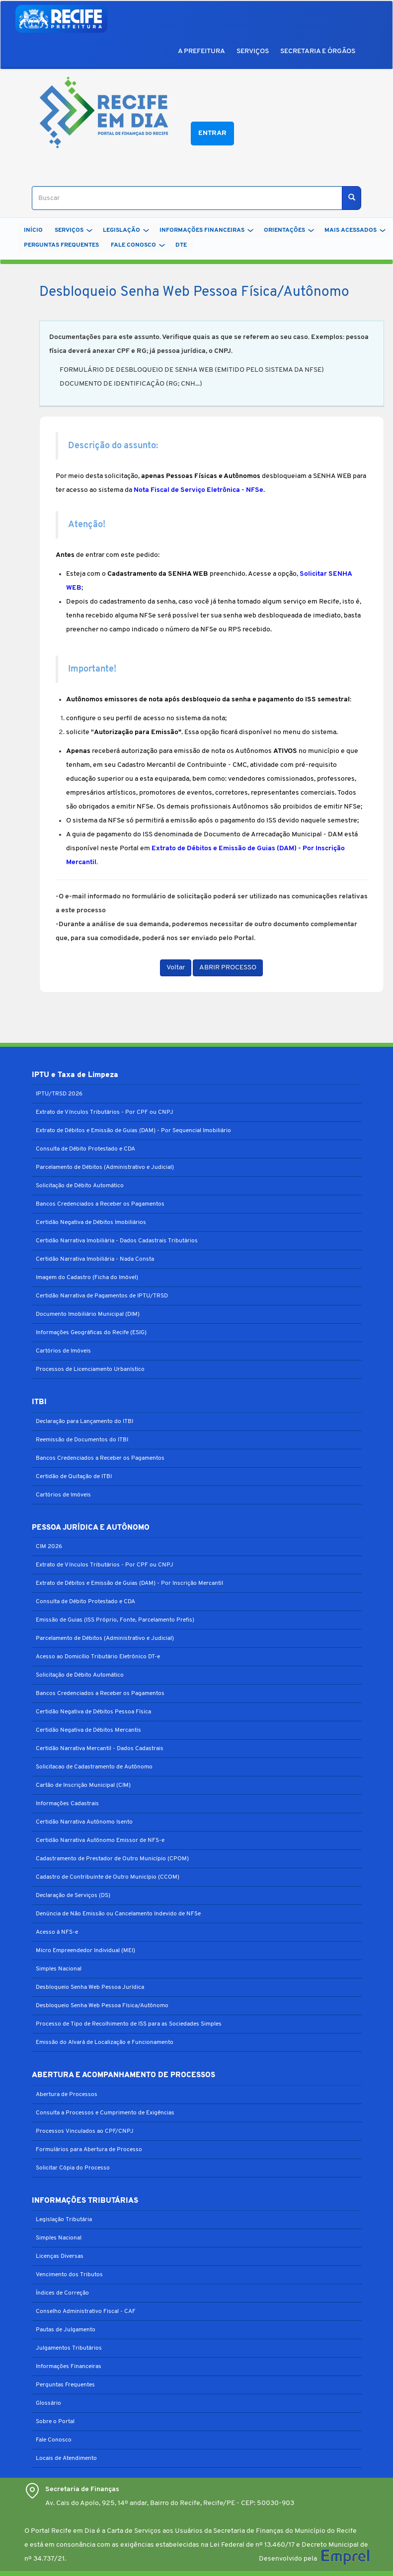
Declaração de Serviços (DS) (73, 1895)
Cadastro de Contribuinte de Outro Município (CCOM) (107, 1877)
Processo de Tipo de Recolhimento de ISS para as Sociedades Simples (129, 2024)
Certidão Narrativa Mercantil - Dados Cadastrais (99, 1749)
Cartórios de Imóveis (63, 1351)
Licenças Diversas (59, 2256)
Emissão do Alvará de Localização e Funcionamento (104, 2042)
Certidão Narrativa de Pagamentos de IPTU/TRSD (102, 1296)
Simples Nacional (58, 1969)
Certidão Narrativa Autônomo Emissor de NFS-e (100, 1840)
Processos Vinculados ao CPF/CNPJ (85, 2131)
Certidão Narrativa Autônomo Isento (84, 1822)
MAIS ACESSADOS (355, 230)
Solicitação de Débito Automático (80, 1186)
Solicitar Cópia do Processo (73, 2168)
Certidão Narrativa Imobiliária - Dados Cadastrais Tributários (117, 1241)
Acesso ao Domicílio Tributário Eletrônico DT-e (98, 1657)
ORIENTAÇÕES (289, 230)
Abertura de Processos (66, 2095)
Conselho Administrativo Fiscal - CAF (86, 2311)
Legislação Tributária (64, 2220)
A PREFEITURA (201, 51)
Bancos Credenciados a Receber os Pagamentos (100, 1204)
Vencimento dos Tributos (69, 2275)
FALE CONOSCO (138, 245)
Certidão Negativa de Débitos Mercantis (88, 1730)
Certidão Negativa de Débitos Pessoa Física (93, 1712)
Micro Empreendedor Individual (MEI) (85, 1951)
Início (33, 230)
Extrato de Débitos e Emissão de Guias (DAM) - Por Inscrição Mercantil (129, 1583)
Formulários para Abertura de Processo (89, 2150)
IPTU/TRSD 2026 (59, 1094)
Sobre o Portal (55, 2422)
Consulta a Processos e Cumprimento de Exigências (105, 2113)
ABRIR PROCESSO (227, 967)
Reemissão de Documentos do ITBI (82, 1440)
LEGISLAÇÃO (126, 230)
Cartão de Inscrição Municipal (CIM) (83, 1785)
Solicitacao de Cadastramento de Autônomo (94, 1767)
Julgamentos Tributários (69, 2348)
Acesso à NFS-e (57, 1932)
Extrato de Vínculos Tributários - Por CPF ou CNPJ (104, 1112)
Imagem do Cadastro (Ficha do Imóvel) (87, 1278)
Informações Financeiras (68, 2367)
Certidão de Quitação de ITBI (74, 1477)
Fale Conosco (54, 2440)
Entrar (212, 133)
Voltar (175, 967)
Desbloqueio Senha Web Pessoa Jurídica (90, 1987)
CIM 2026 (49, 1547)
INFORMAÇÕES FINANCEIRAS (206, 230)
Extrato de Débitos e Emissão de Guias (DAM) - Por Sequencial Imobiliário (133, 1131)
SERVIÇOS (252, 51)
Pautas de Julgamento (65, 2330)
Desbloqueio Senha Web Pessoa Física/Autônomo (102, 2006)
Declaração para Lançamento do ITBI (84, 1421)
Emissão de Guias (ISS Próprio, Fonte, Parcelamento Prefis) (115, 1620)
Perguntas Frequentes (65, 2385)
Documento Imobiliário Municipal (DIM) (88, 1314)
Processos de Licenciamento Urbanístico (90, 1369)
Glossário (48, 2403)
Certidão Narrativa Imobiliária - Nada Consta (95, 1259)
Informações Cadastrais (67, 1804)
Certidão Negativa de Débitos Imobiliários (91, 1222)
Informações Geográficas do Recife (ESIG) (91, 1333)
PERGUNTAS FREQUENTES (61, 245)
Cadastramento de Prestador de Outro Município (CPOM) (112, 1859)
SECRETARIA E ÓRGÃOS (317, 51)
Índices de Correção (62, 2293)
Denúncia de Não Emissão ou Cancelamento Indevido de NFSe (118, 1914)
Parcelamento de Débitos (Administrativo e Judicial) (105, 1167)
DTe (181, 245)
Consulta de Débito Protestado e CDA (85, 1149)
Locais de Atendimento (66, 2458)
